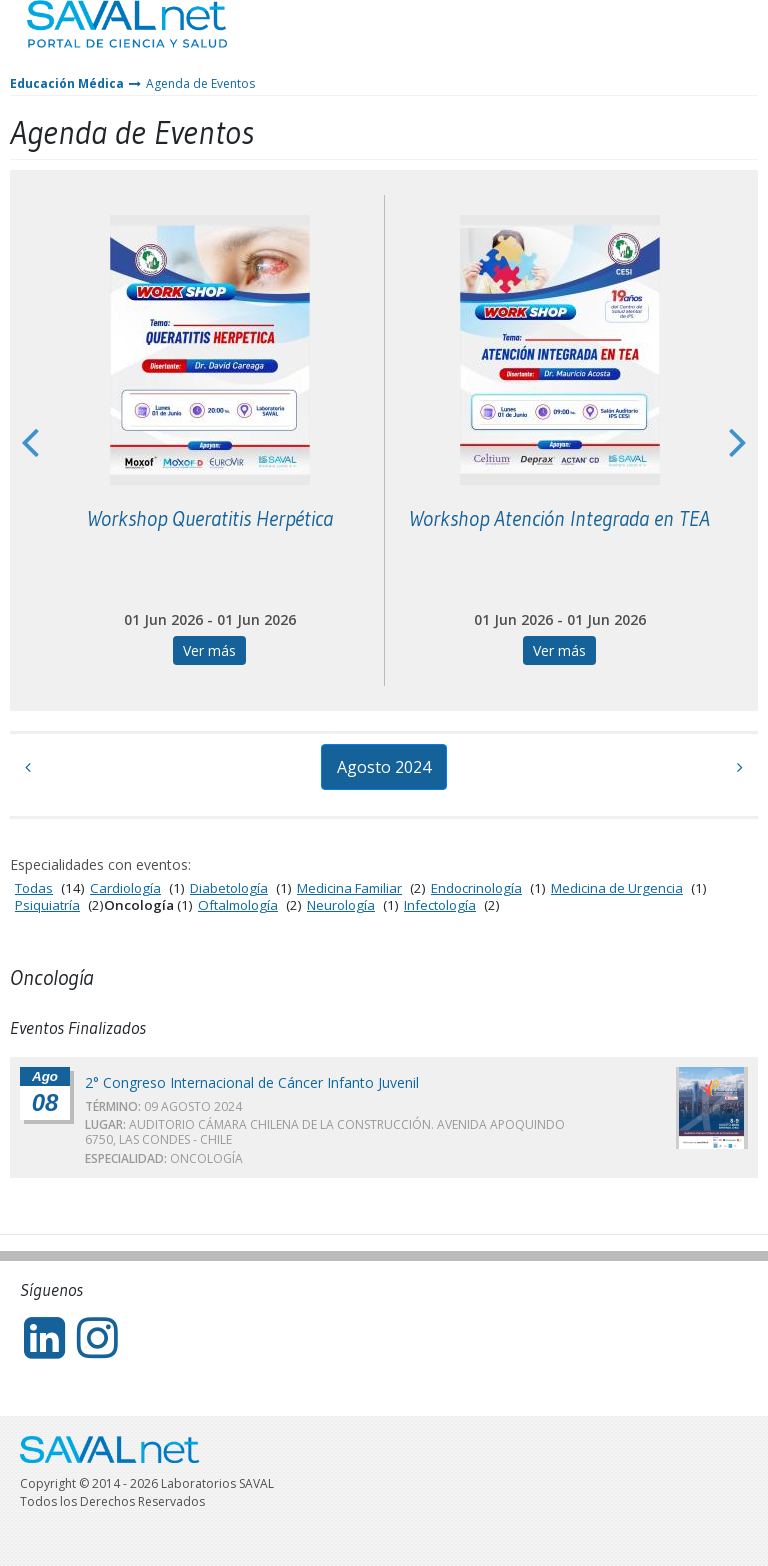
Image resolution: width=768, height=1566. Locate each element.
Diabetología (229, 888)
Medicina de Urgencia (617, 888)
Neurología (341, 905)
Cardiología (125, 888)
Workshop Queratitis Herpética (210, 519)
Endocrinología (476, 888)
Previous (30, 441)
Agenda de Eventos (200, 83)
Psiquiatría (47, 905)
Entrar (693, 39)
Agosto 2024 (384, 767)
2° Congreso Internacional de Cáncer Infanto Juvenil (252, 1082)
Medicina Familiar (349, 888)
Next (738, 441)
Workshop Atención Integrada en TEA (559, 519)
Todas (34, 888)
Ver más (209, 650)
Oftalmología (238, 905)
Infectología (440, 905)
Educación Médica (67, 83)
